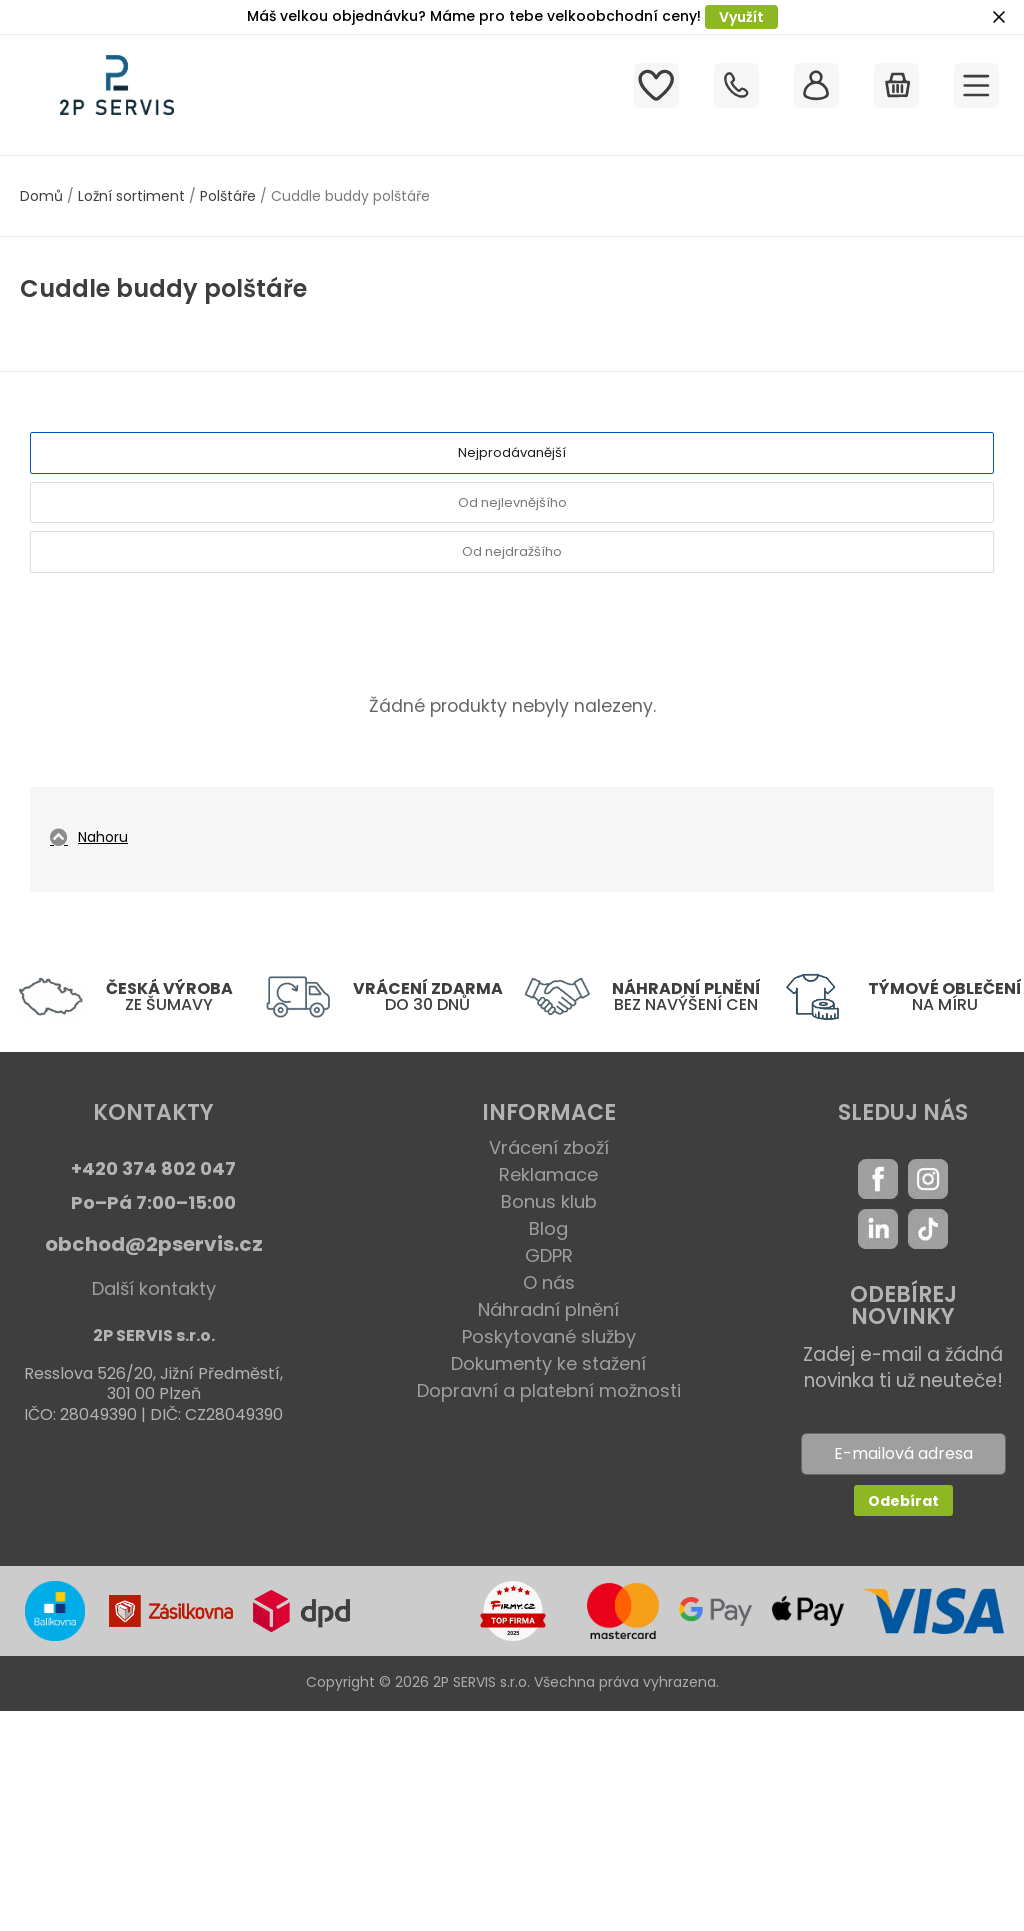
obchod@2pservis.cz (154, 1244)
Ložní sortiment (131, 196)
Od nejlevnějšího (512, 502)
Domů (41, 196)
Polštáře (228, 196)
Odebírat (903, 1501)
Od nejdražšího (512, 551)
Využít (741, 17)
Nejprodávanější (512, 452)
